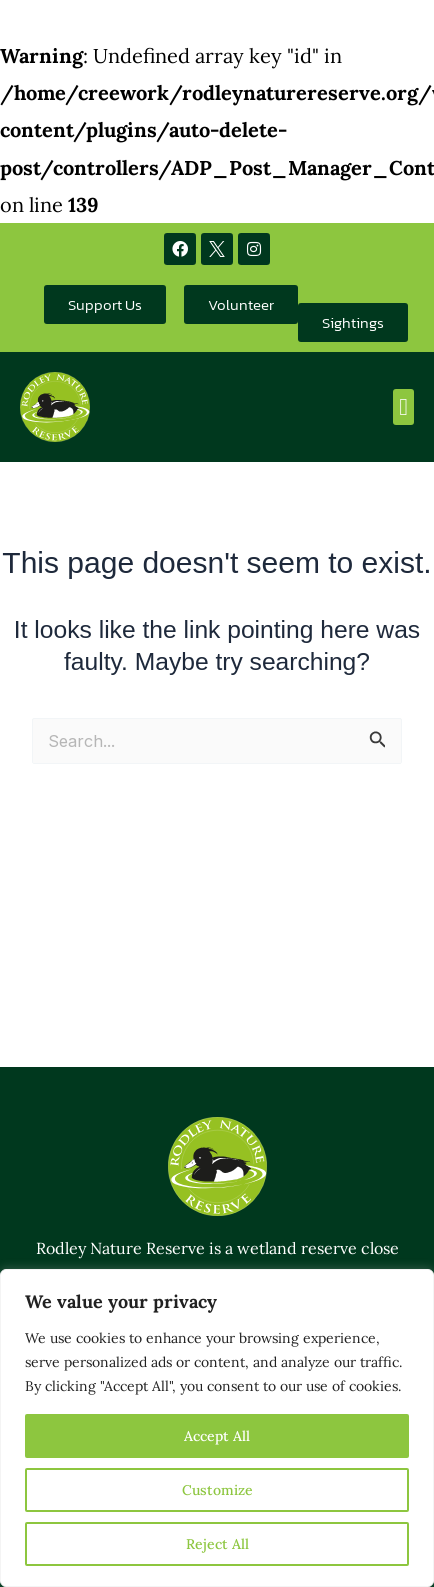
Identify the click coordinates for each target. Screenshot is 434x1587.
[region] (217, 1428)
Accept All (217, 1436)
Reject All (217, 1544)
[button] (403, 407)
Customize (217, 1490)
